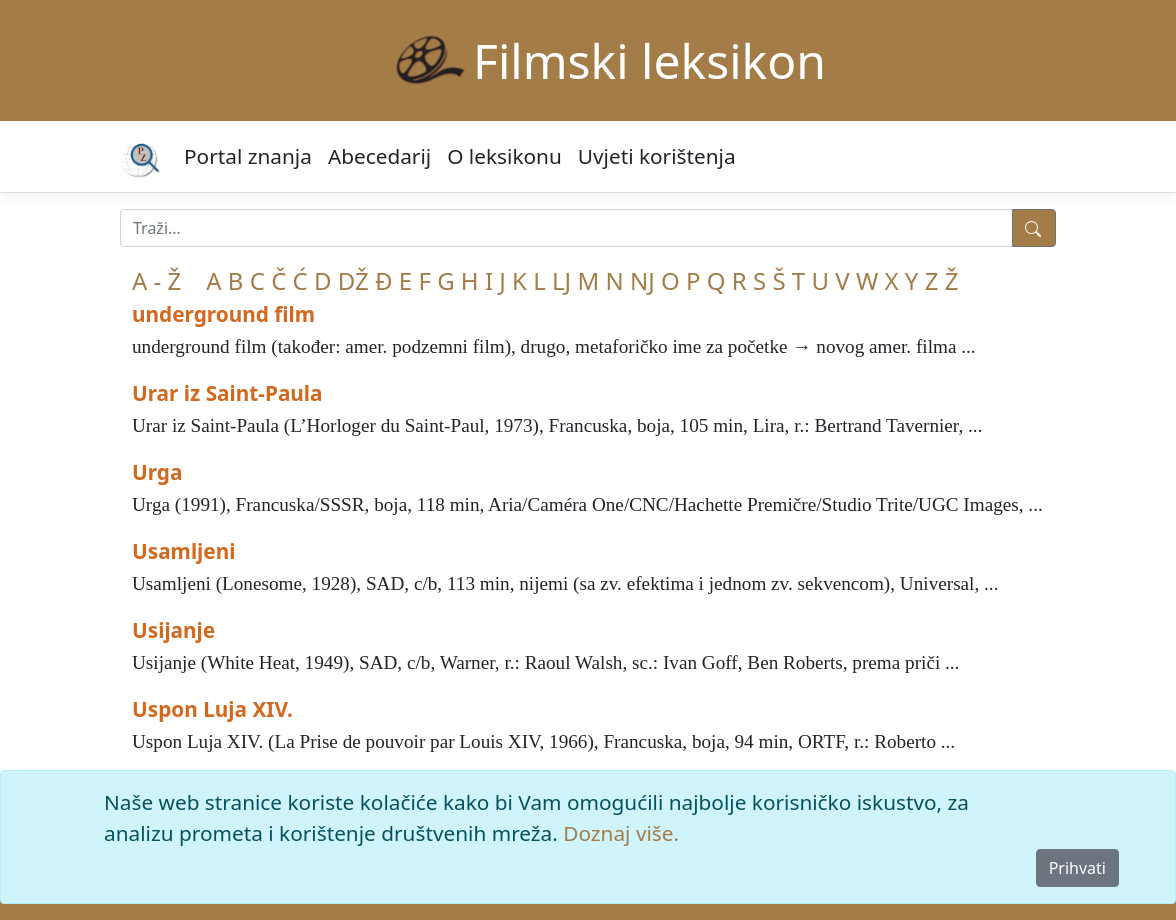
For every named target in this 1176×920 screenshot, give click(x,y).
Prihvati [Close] (1077, 868)
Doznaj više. (621, 833)
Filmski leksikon (649, 60)
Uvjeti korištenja (657, 156)
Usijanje (173, 630)
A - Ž (156, 280)
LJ (561, 280)
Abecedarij (379, 156)
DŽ (353, 280)
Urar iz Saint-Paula (227, 393)
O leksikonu (504, 156)
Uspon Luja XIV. (212, 709)
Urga (157, 472)
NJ (642, 280)
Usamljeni (183, 551)
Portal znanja (248, 156)
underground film (223, 314)
